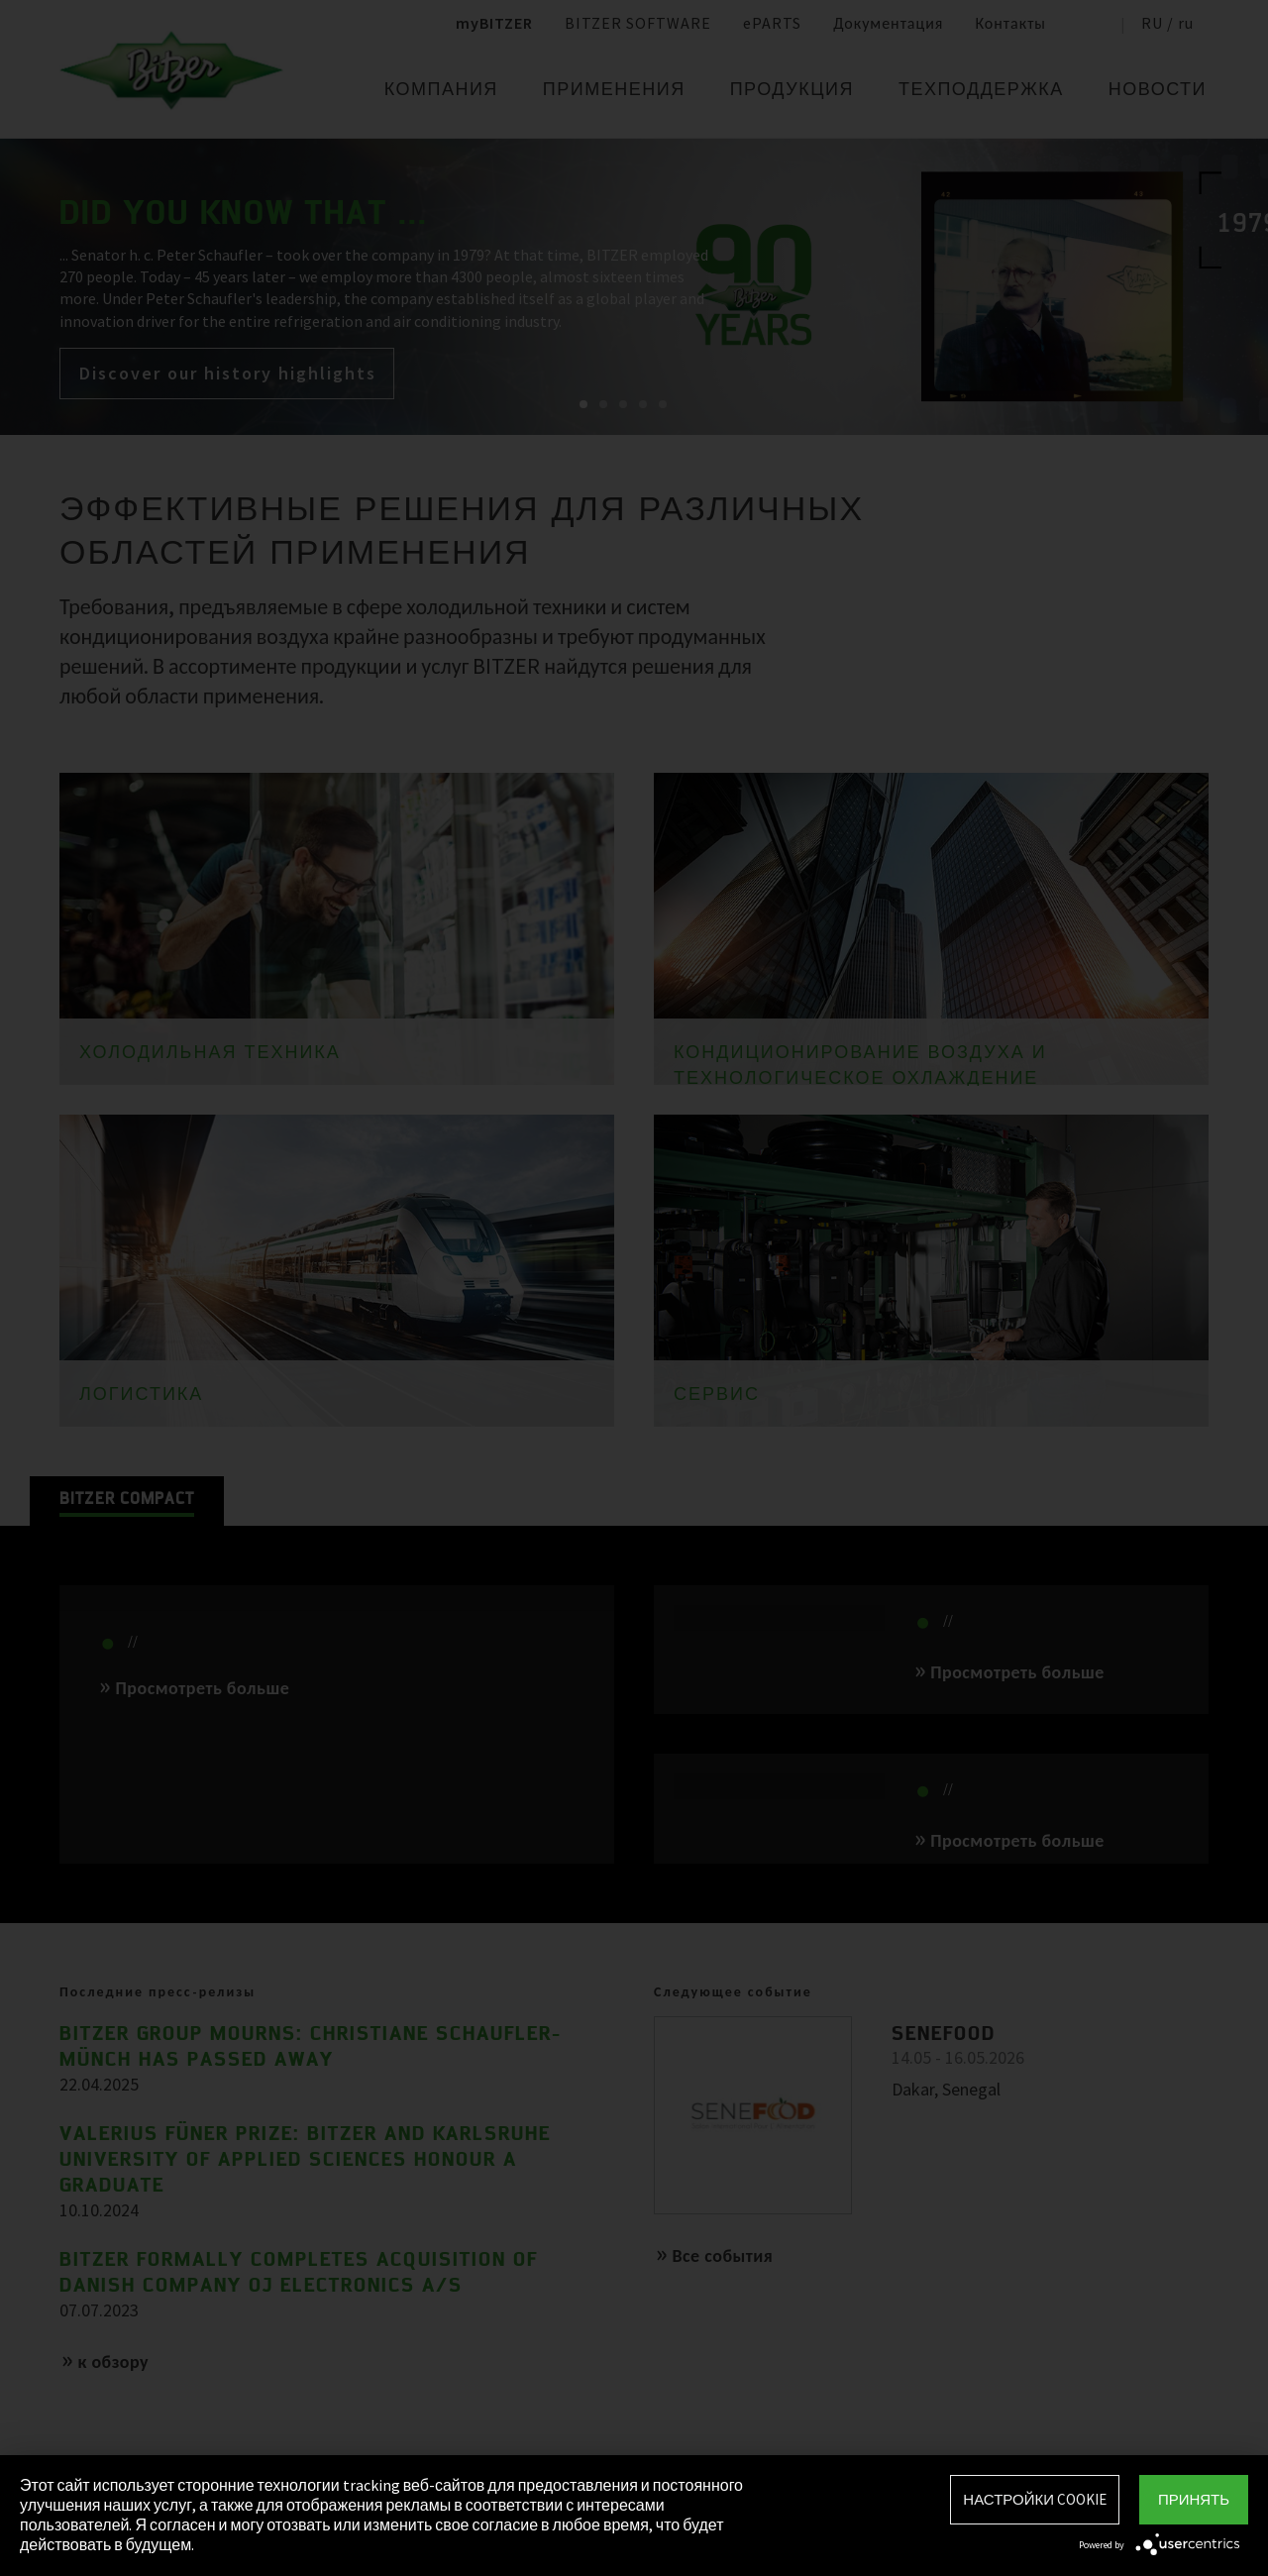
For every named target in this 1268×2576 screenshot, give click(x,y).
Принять (1193, 2499)
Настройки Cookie (1035, 2499)
